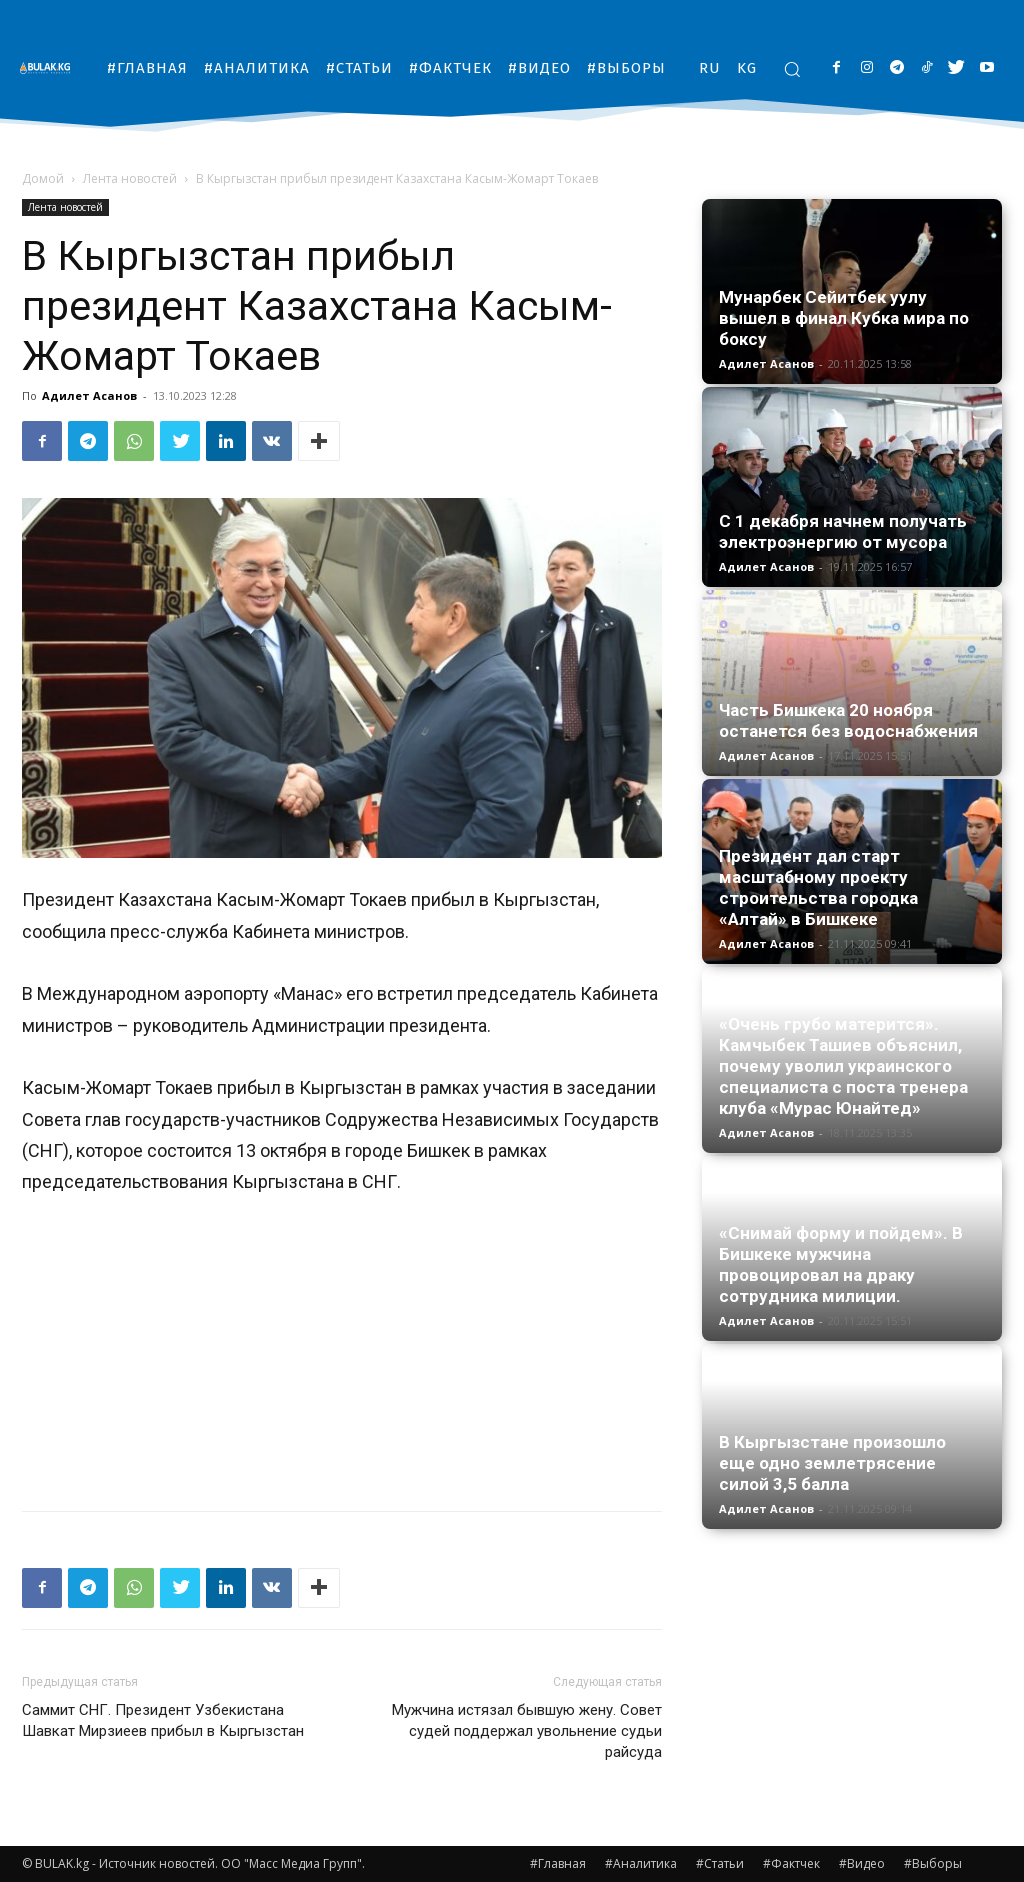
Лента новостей (130, 178)
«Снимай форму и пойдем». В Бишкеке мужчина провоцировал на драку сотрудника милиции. (841, 1264)
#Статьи (720, 1863)
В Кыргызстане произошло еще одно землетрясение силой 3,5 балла (832, 1463)
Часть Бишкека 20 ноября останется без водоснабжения (848, 720)
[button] (792, 69)
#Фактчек (791, 1863)
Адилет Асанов (89, 395)
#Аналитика (641, 1863)
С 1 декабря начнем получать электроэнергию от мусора (843, 531)
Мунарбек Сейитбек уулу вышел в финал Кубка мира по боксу (844, 318)
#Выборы (933, 1863)
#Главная (558, 1863)
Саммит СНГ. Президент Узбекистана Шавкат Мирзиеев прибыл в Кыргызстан (165, 1720)
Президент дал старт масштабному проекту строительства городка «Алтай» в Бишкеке (818, 887)
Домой (43, 178)
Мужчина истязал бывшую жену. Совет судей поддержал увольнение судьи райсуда (527, 1731)
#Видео (862, 1863)
